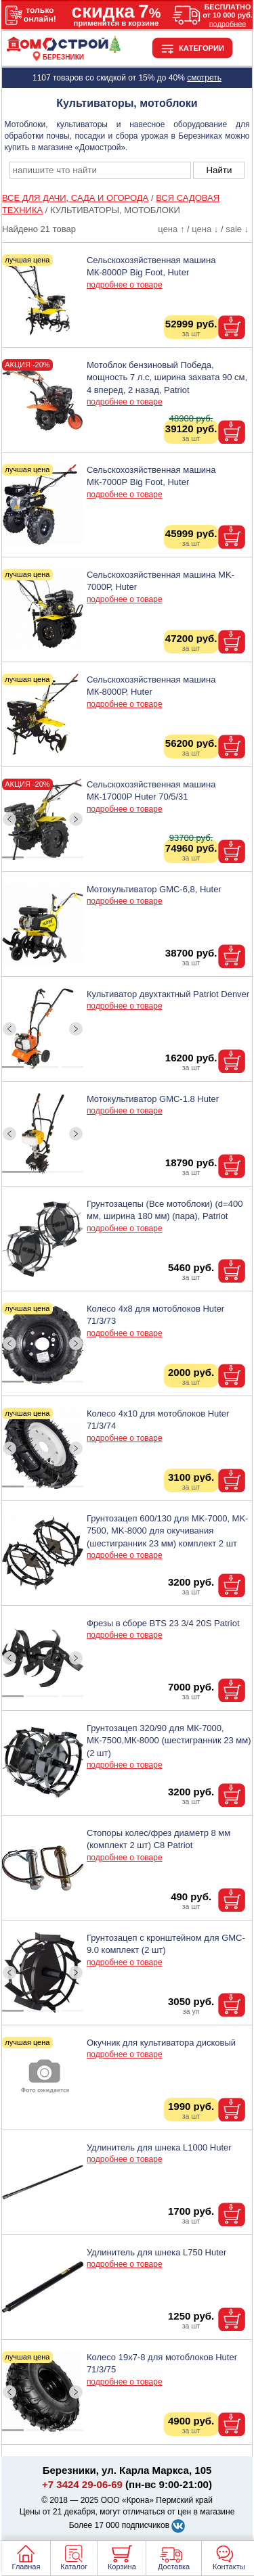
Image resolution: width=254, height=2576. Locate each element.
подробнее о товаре (125, 285)
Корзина (122, 2566)
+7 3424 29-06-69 (82, 2484)
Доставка (174, 2566)
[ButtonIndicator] (42, 854)
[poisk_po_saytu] (100, 170)
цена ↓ (205, 229)
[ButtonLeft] (9, 819)
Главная (26, 2566)
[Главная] (63, 49)
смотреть (204, 78)
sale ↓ (237, 229)
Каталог (73, 2566)
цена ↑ (171, 229)
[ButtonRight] (75, 819)
